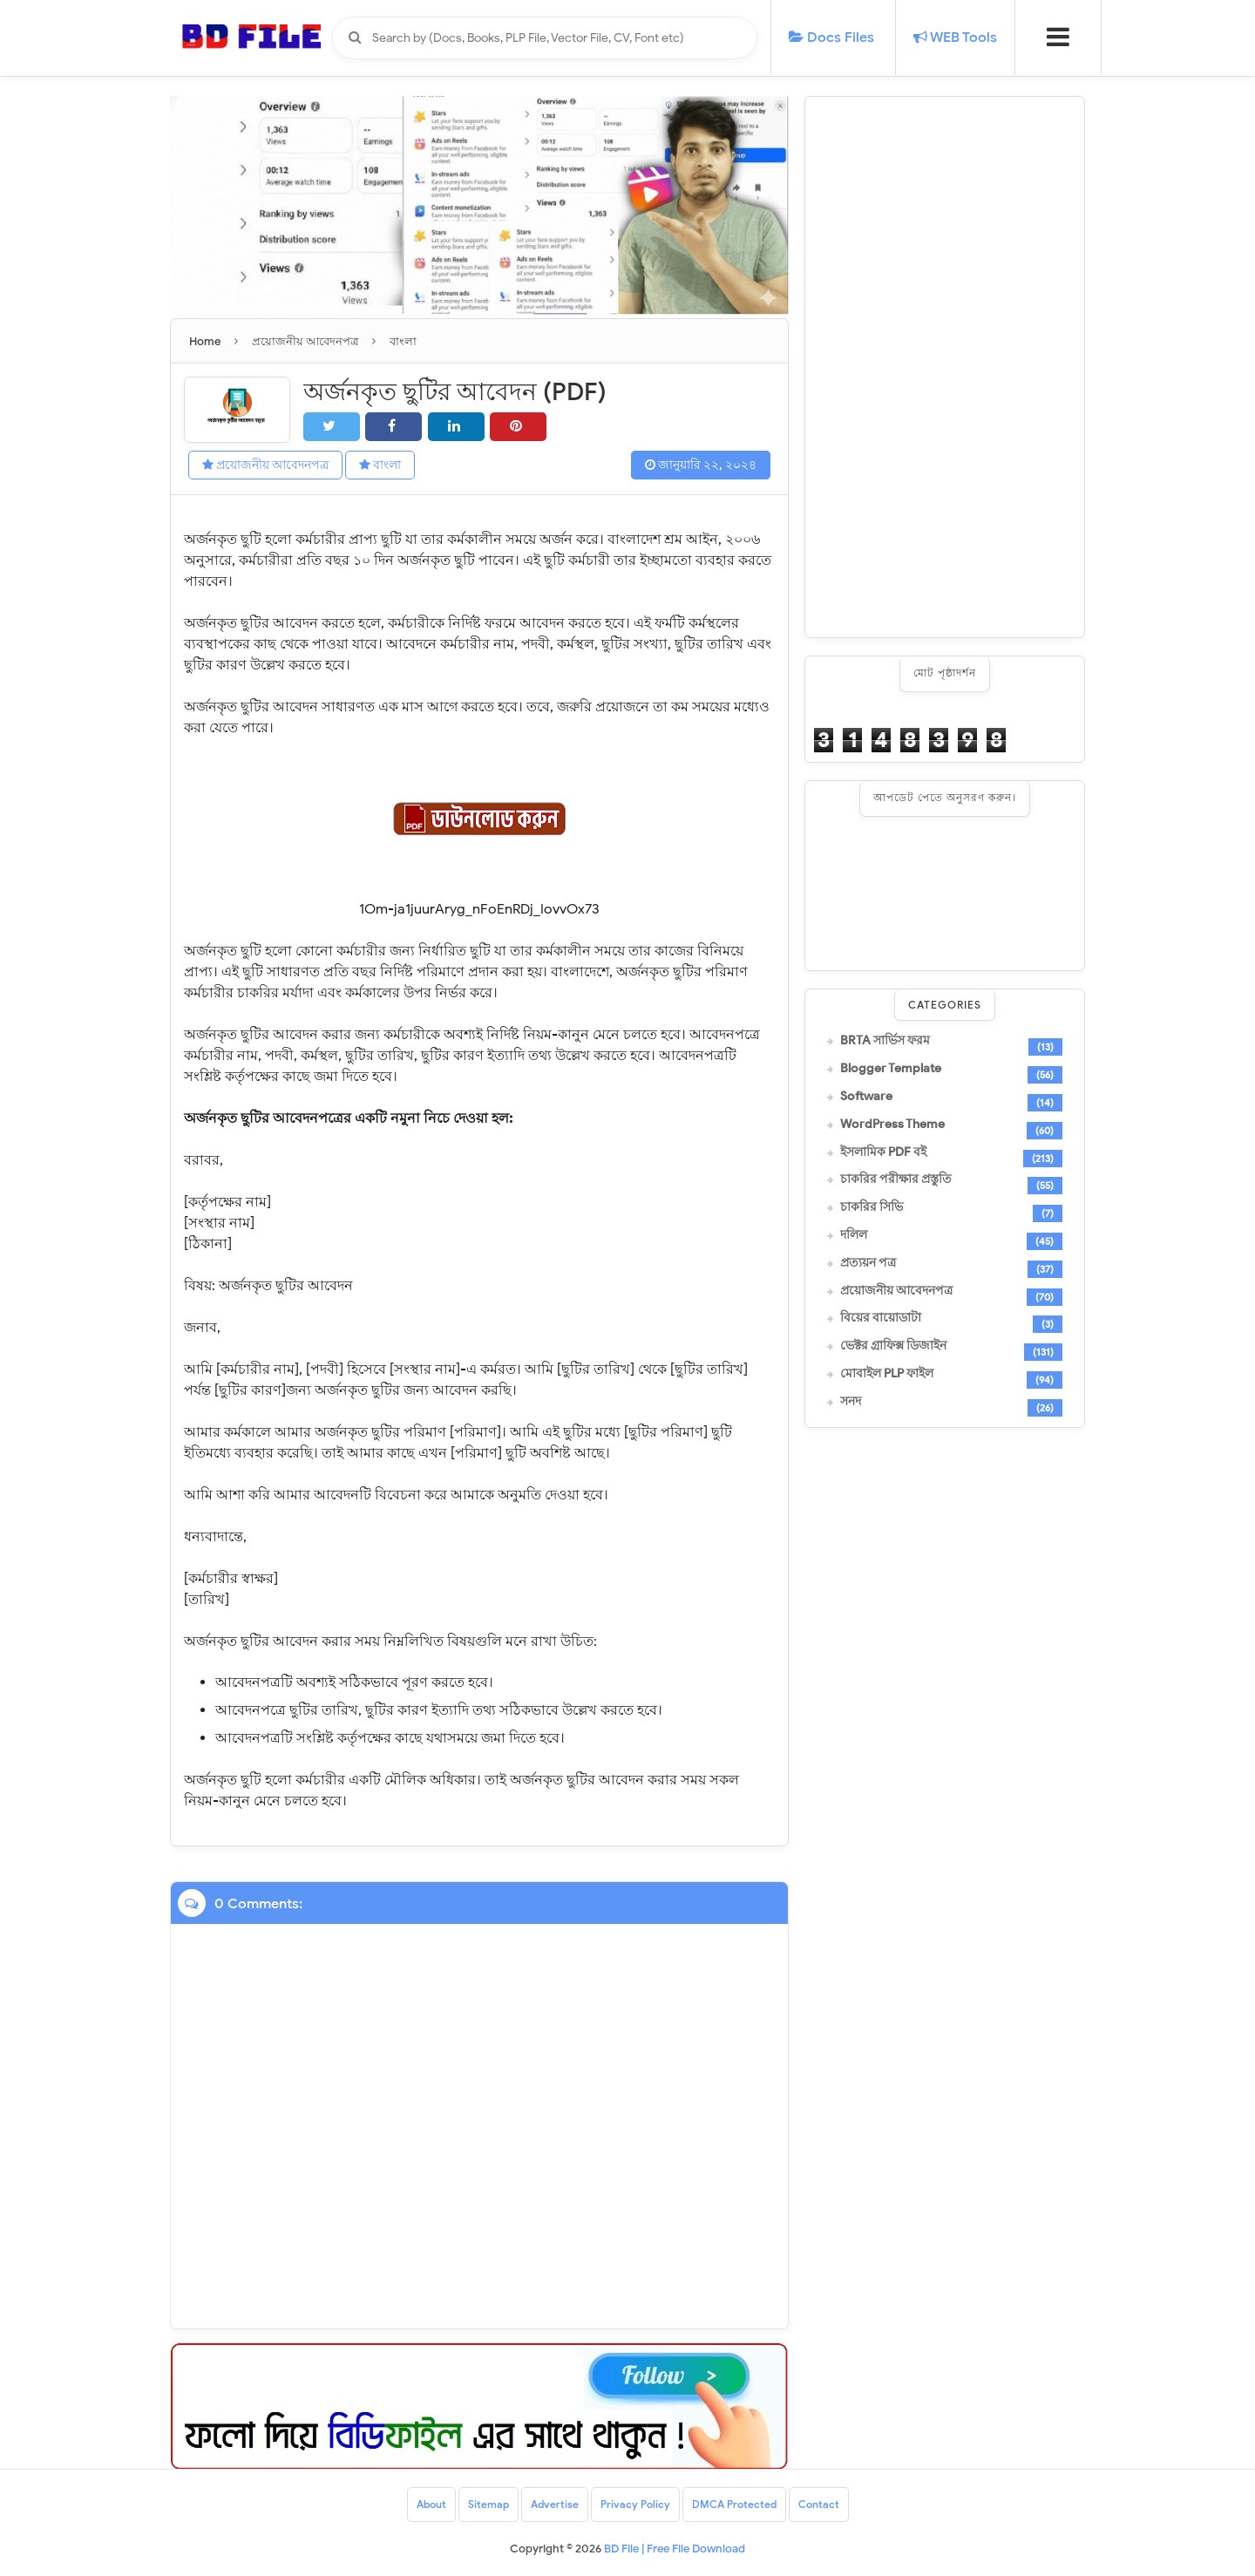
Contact (818, 2504)
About (431, 2504)
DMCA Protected (734, 2504)
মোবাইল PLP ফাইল (886, 1374)
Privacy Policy (635, 2504)
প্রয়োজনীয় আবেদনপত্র (265, 465)
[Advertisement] (944, 367)
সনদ (850, 1402)
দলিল (853, 1235)
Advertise (555, 2504)
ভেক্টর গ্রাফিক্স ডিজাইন (893, 1346)
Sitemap (488, 2504)
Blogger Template (890, 1069)
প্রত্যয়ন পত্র (868, 1263)
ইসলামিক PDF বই (883, 1152)
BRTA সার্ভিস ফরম (885, 1041)
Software (866, 1097)
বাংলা (380, 465)
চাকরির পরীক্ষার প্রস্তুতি (896, 1179)
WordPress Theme (892, 1125)
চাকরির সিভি (871, 1207)
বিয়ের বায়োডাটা (880, 1318)
